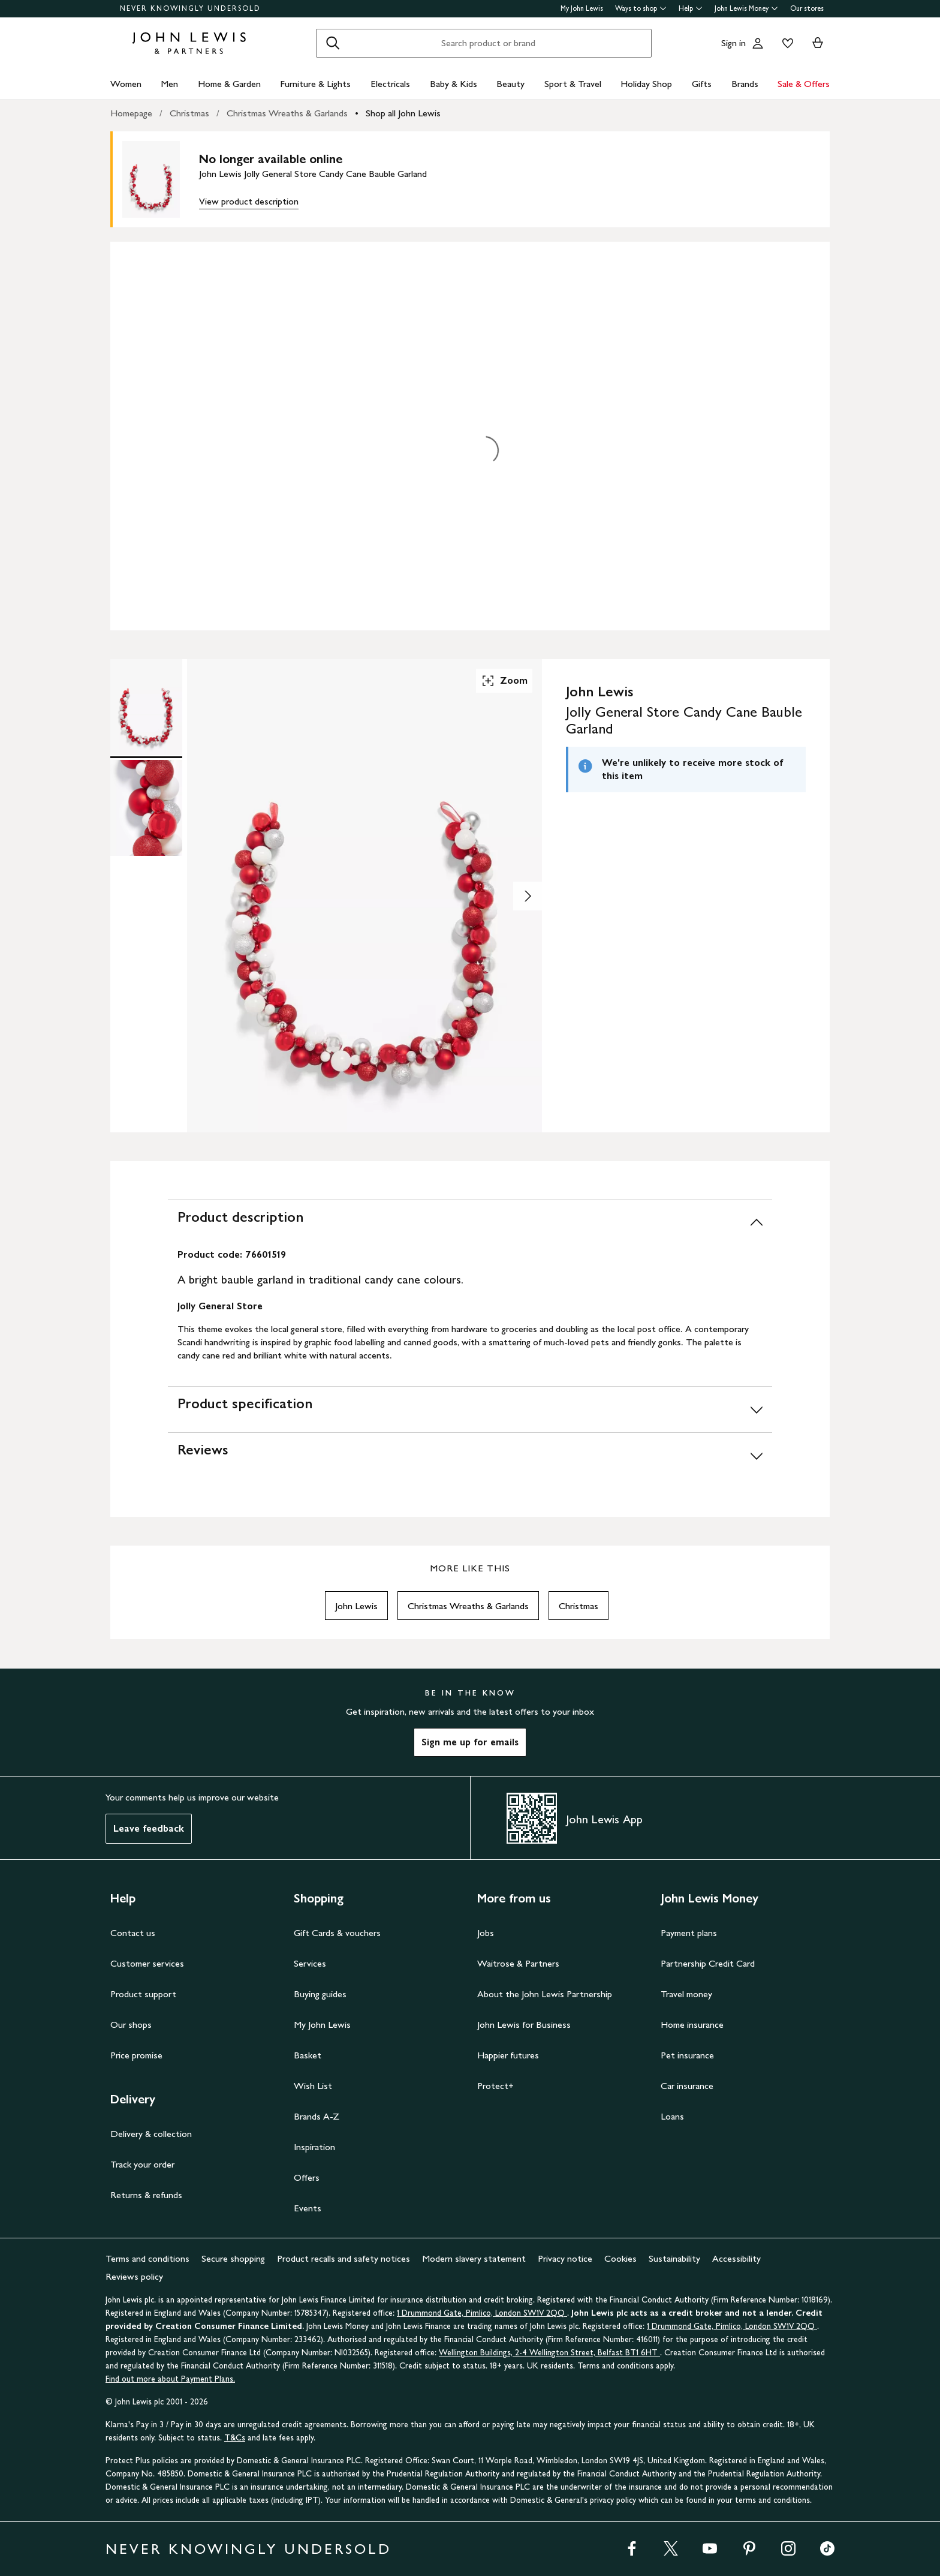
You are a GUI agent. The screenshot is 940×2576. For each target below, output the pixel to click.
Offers (307, 2177)
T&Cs (234, 2438)
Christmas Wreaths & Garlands (287, 113)
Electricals (390, 83)
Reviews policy (134, 2276)
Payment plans (689, 1932)
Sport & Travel (572, 83)
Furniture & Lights (315, 83)
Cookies (620, 2258)
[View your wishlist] (785, 43)
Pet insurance (687, 2055)
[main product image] (160, 179)
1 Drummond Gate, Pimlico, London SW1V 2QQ (482, 2313)
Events (307, 2208)
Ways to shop (641, 8)
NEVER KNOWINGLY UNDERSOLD (190, 8)
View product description (249, 201)
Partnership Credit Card (708, 1963)
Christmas (189, 113)
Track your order (142, 2164)
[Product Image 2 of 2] (146, 808)
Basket (307, 2055)
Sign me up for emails (470, 1742)
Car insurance (687, 2085)
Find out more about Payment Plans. (170, 2379)
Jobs (485, 1932)
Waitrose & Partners (518, 1963)
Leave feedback (148, 1828)
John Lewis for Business (524, 2024)
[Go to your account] (758, 43)
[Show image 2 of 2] (527, 896)
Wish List (313, 2085)
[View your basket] (818, 43)
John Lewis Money (746, 8)
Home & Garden (229, 83)
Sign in (733, 43)
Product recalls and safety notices (343, 2258)
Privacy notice (565, 2258)
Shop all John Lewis (403, 113)
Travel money (686, 1994)
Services (310, 1963)
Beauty (510, 83)
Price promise (136, 2055)
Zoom (504, 681)
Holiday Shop (646, 83)
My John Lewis (582, 8)
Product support (143, 1994)
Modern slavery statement (474, 2258)
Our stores (807, 8)
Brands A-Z (316, 2116)
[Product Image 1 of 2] (146, 707)
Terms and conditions (147, 2258)
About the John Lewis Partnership (544, 1994)
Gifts (702, 83)
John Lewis (356, 1606)
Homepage (131, 113)
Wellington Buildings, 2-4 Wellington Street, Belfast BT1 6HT (549, 2352)
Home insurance (692, 2024)
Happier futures (508, 2055)
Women (125, 83)
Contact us (132, 1932)
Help (691, 8)
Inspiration (314, 2147)
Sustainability (674, 2258)
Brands (744, 83)
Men (169, 83)
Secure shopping (233, 2258)
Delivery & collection (151, 2133)
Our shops (131, 2024)
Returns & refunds (146, 2195)
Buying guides (320, 1994)
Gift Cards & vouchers (337, 1932)
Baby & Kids (453, 83)
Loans (672, 2116)
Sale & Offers (804, 83)
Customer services (147, 1963)
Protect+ (495, 2085)
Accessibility (736, 2258)
